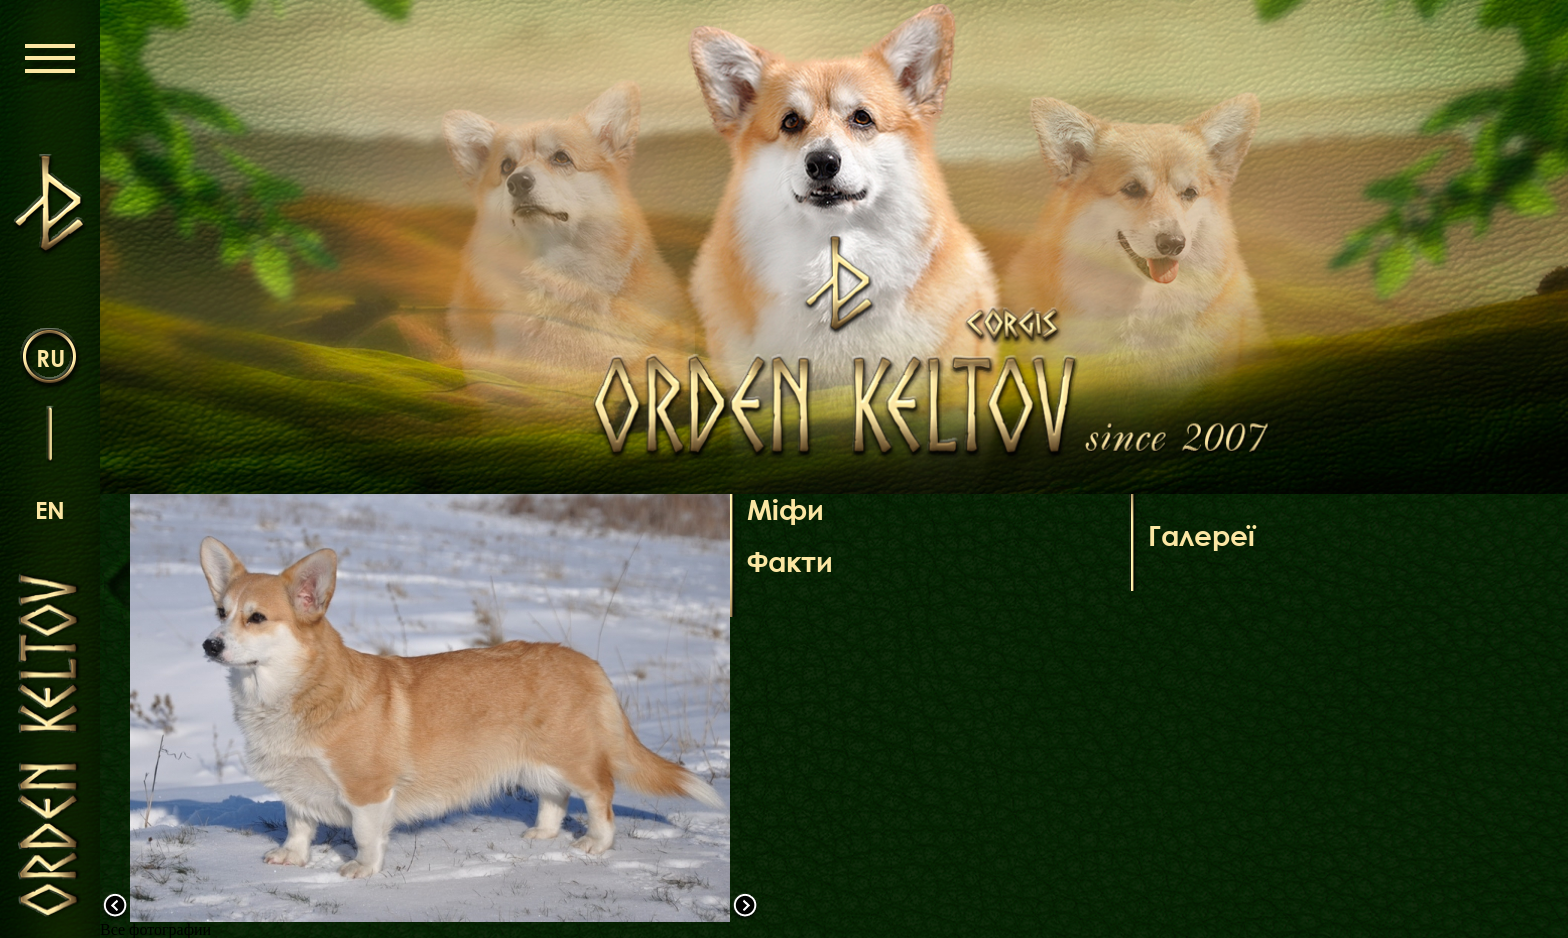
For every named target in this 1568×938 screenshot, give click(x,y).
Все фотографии (155, 929)
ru (50, 357)
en (50, 509)
